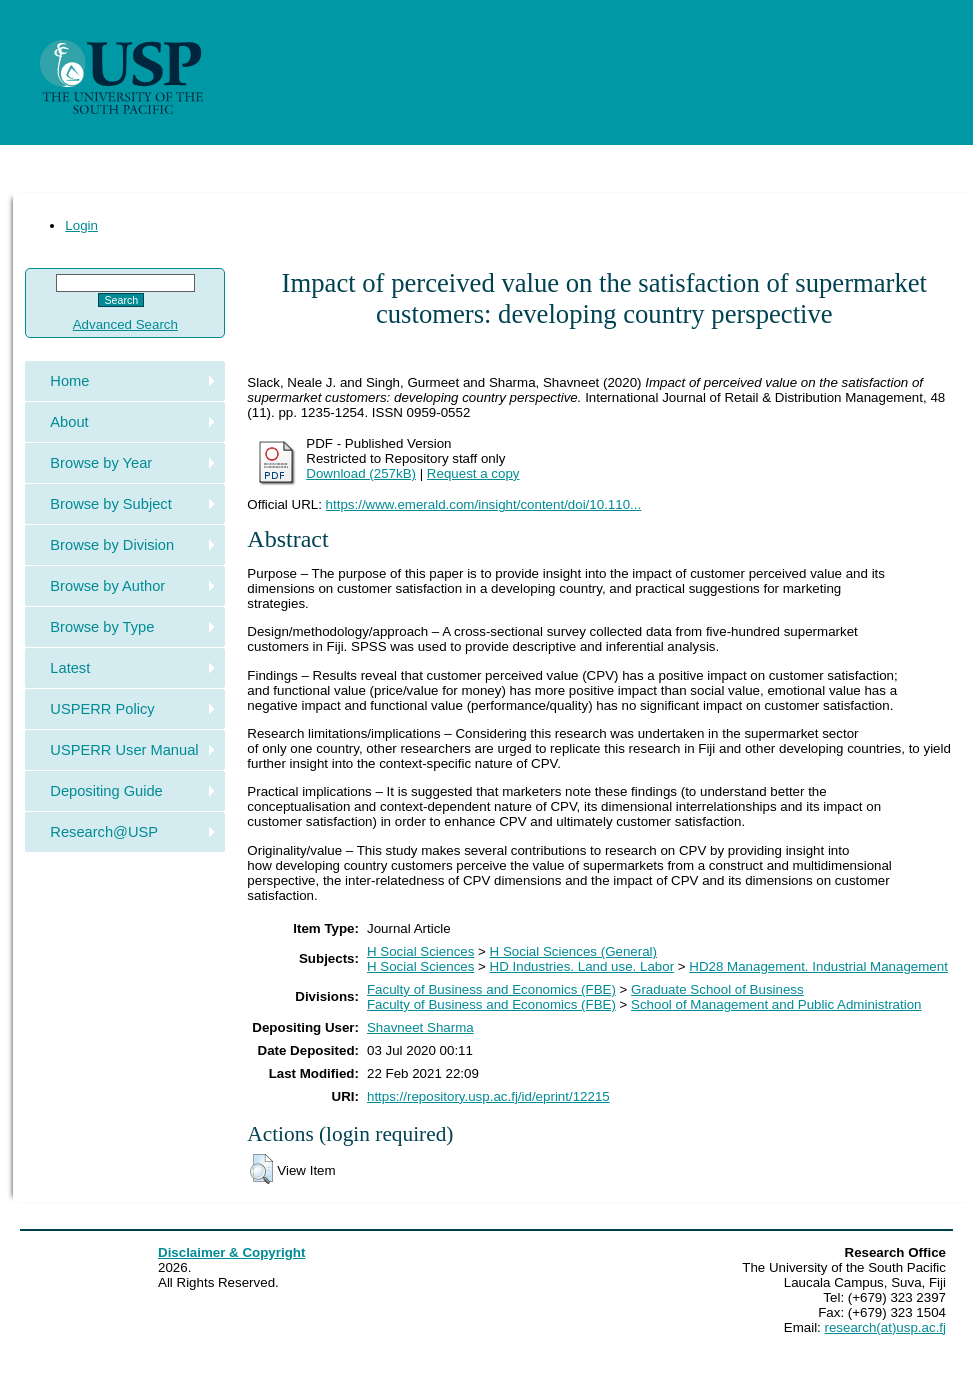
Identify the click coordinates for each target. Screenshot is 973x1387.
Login (81, 225)
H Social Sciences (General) (573, 951)
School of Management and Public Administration (776, 1004)
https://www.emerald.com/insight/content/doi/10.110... (484, 504)
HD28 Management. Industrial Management (818, 966)
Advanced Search (125, 324)
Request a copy (473, 473)
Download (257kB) (361, 473)
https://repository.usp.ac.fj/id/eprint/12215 (488, 1096)
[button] (261, 1169)
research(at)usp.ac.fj (885, 1327)
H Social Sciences (420, 951)
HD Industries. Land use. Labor (582, 966)
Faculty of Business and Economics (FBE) (491, 989)
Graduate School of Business (717, 989)
